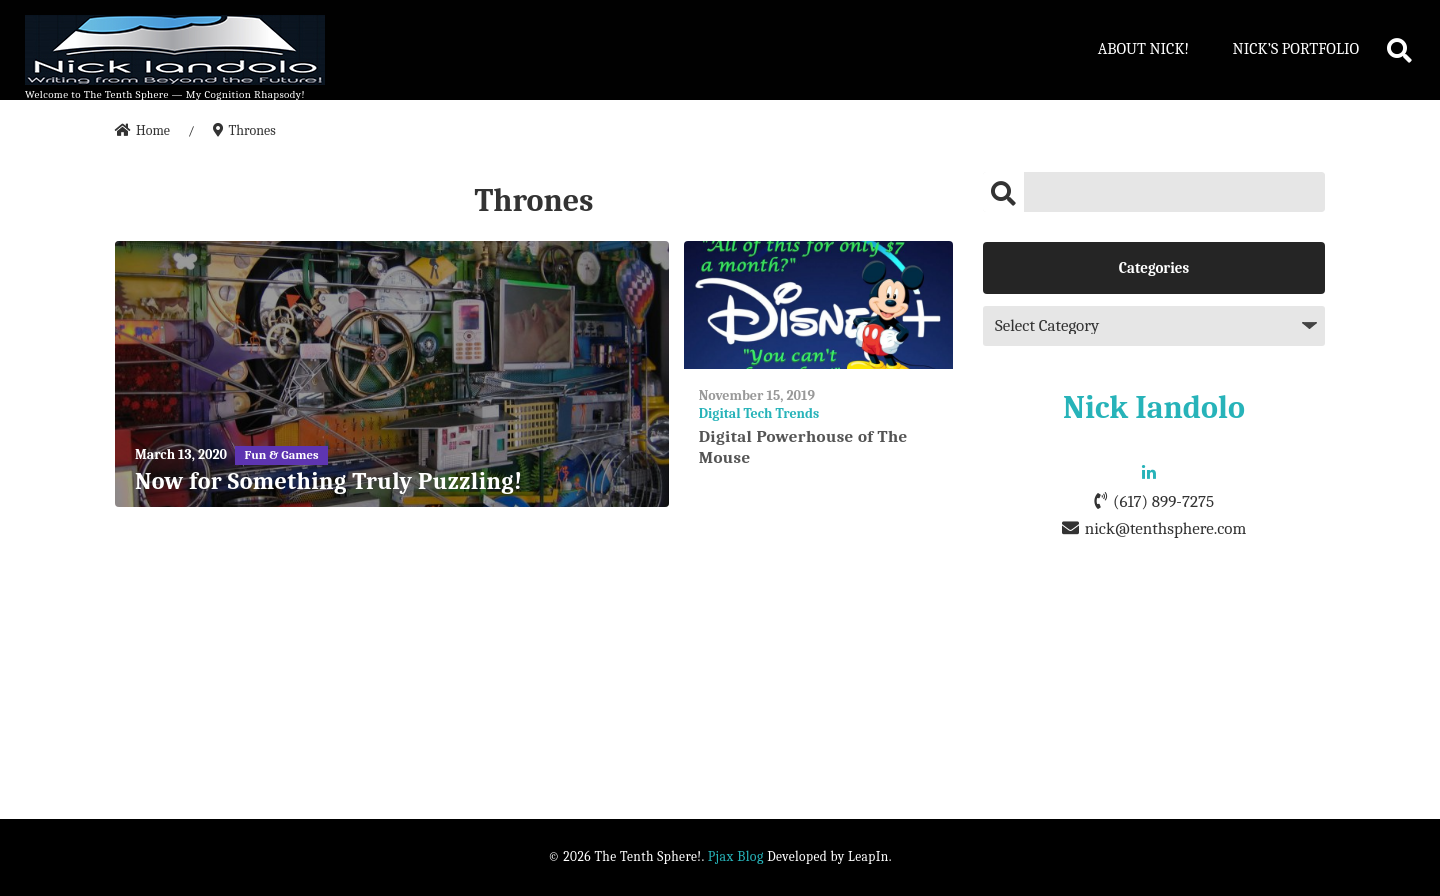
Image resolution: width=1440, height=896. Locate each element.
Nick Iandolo (1154, 407)
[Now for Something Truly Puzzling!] (392, 374)
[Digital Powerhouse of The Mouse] (818, 305)
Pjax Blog (736, 856)
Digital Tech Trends (759, 413)
